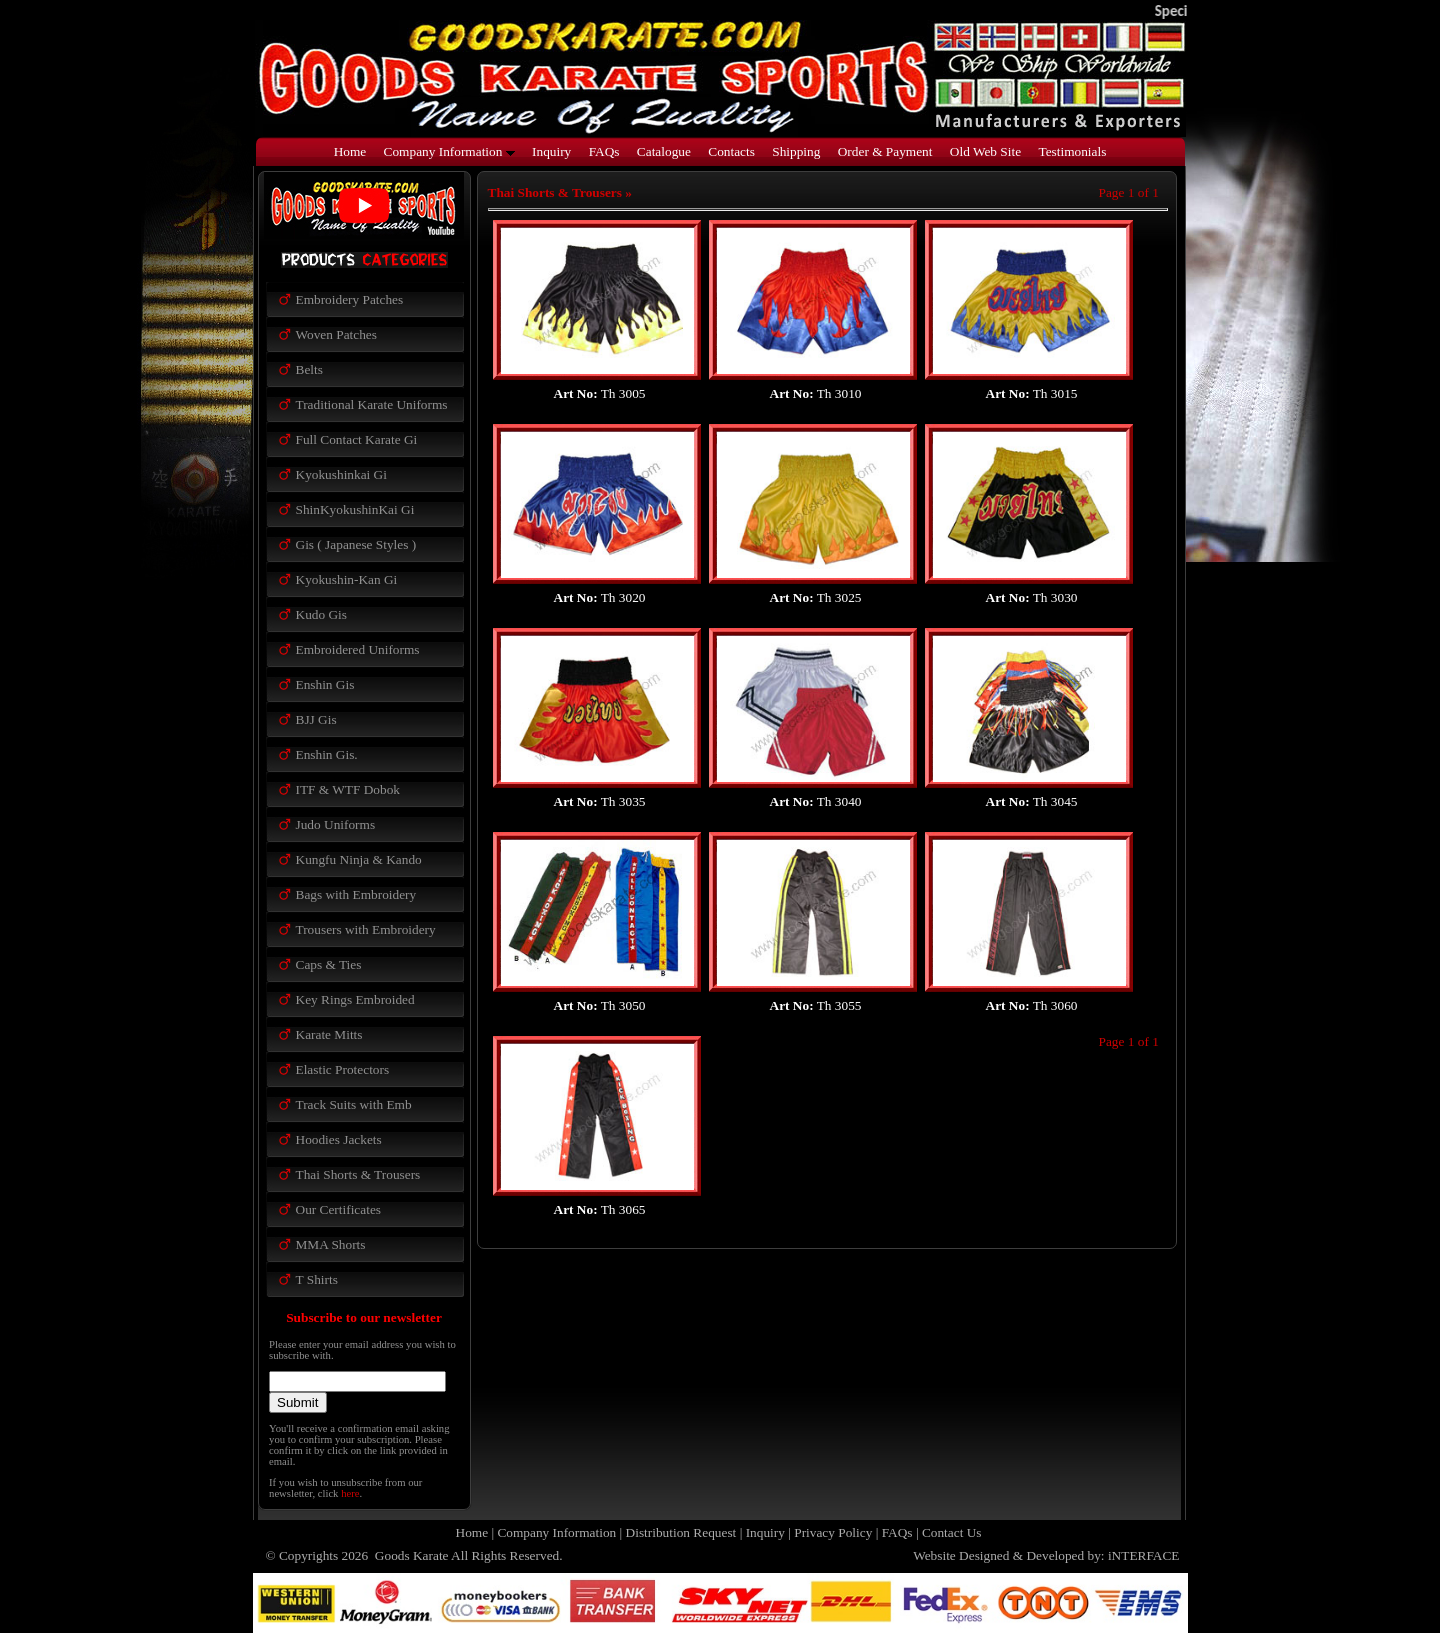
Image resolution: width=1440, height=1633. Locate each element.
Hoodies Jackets (339, 1139)
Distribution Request (681, 1532)
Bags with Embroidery (356, 894)
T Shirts (317, 1279)
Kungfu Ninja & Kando (359, 859)
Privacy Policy (833, 1532)
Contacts (731, 151)
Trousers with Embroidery (366, 929)
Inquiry (551, 151)
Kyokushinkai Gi (341, 474)
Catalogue (664, 151)
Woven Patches (336, 334)
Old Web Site (985, 151)
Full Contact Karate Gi (357, 439)
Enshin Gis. (327, 754)
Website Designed (961, 1555)
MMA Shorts (331, 1244)
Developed (1055, 1555)
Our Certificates (339, 1209)
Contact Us (952, 1532)
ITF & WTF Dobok (348, 789)
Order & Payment (885, 151)
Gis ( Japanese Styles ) (356, 544)
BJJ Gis (316, 719)
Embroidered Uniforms (358, 649)
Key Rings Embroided (355, 999)
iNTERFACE (1144, 1555)
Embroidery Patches (350, 299)
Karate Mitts (329, 1034)
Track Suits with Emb (354, 1104)
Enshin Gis (325, 684)
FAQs (604, 151)
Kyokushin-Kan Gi (347, 579)
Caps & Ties (329, 964)
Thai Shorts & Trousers (358, 1174)
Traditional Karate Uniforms (372, 404)
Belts (309, 369)
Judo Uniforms (336, 824)
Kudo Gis (321, 614)
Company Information (449, 151)
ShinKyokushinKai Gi (355, 509)
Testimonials (1072, 151)
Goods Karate (410, 1555)
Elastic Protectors (343, 1069)
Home (350, 151)
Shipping (796, 151)
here (350, 1493)
